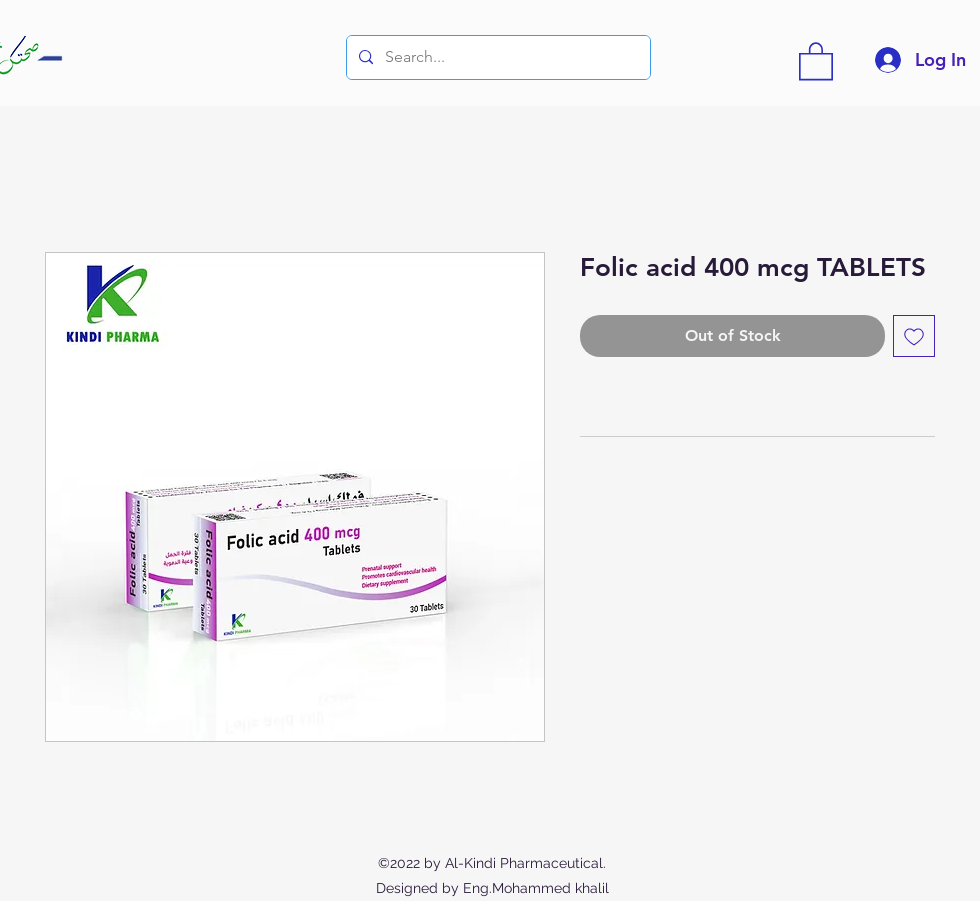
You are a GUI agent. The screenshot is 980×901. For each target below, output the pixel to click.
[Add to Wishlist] (914, 336)
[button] (816, 60)
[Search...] (496, 57)
